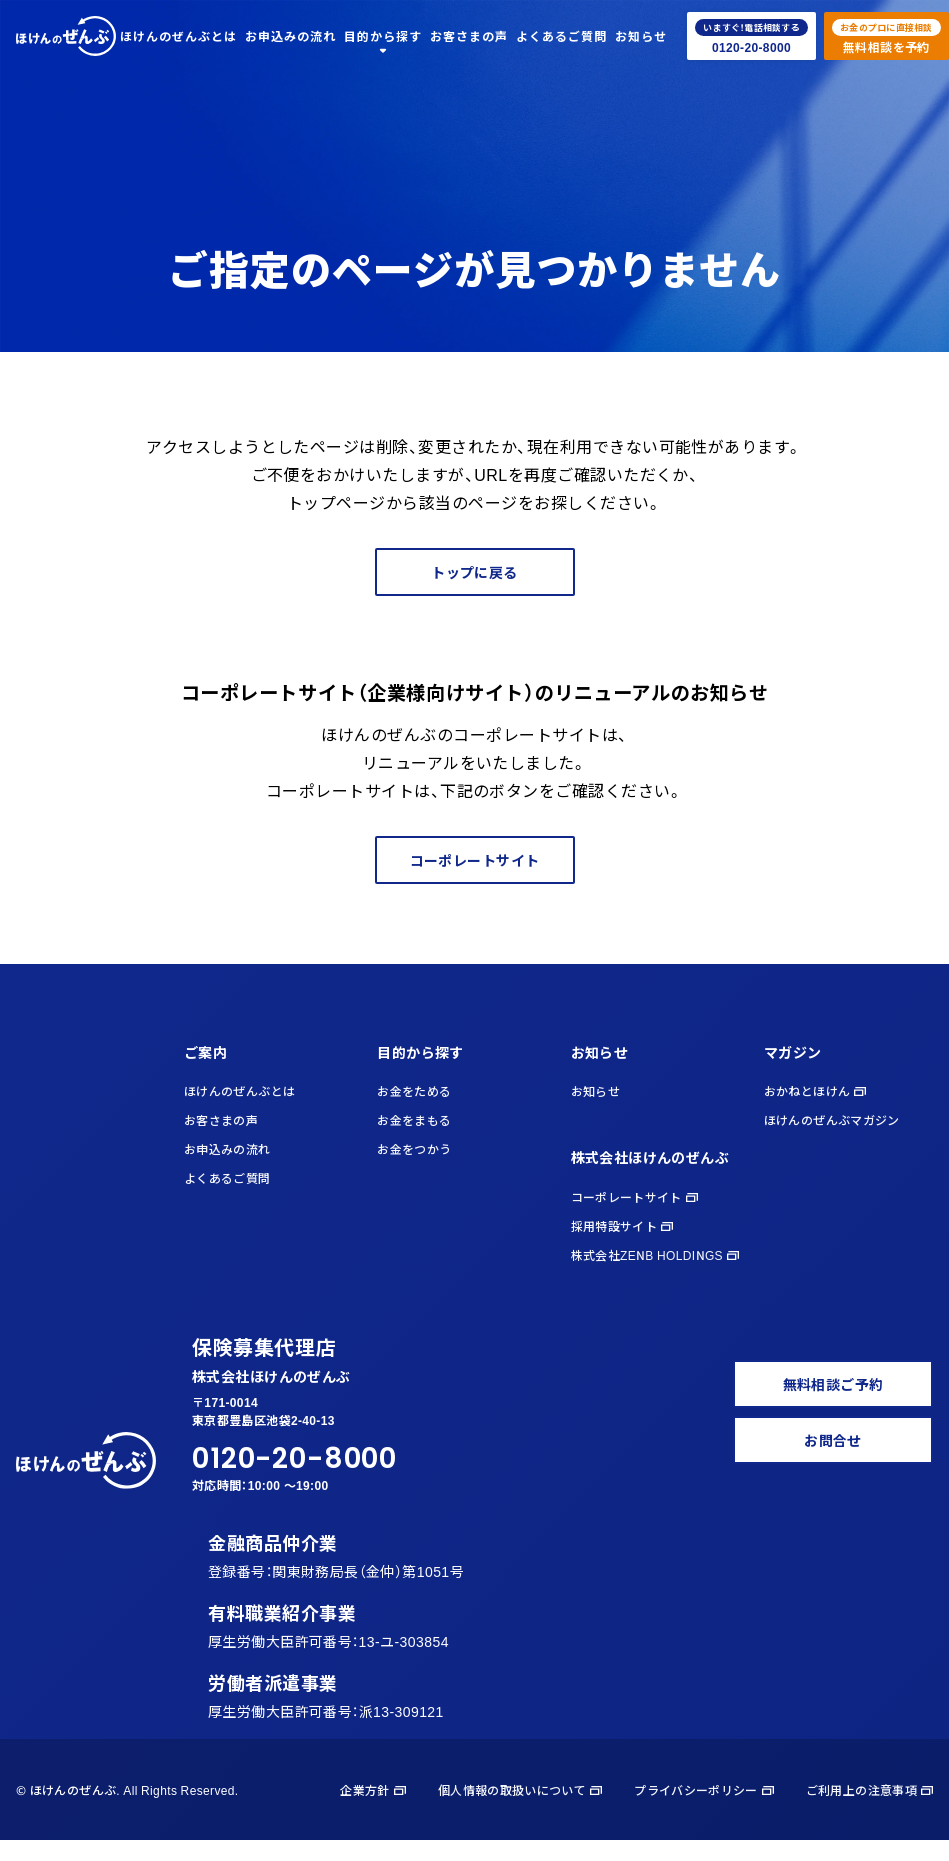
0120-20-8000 (294, 1458)
